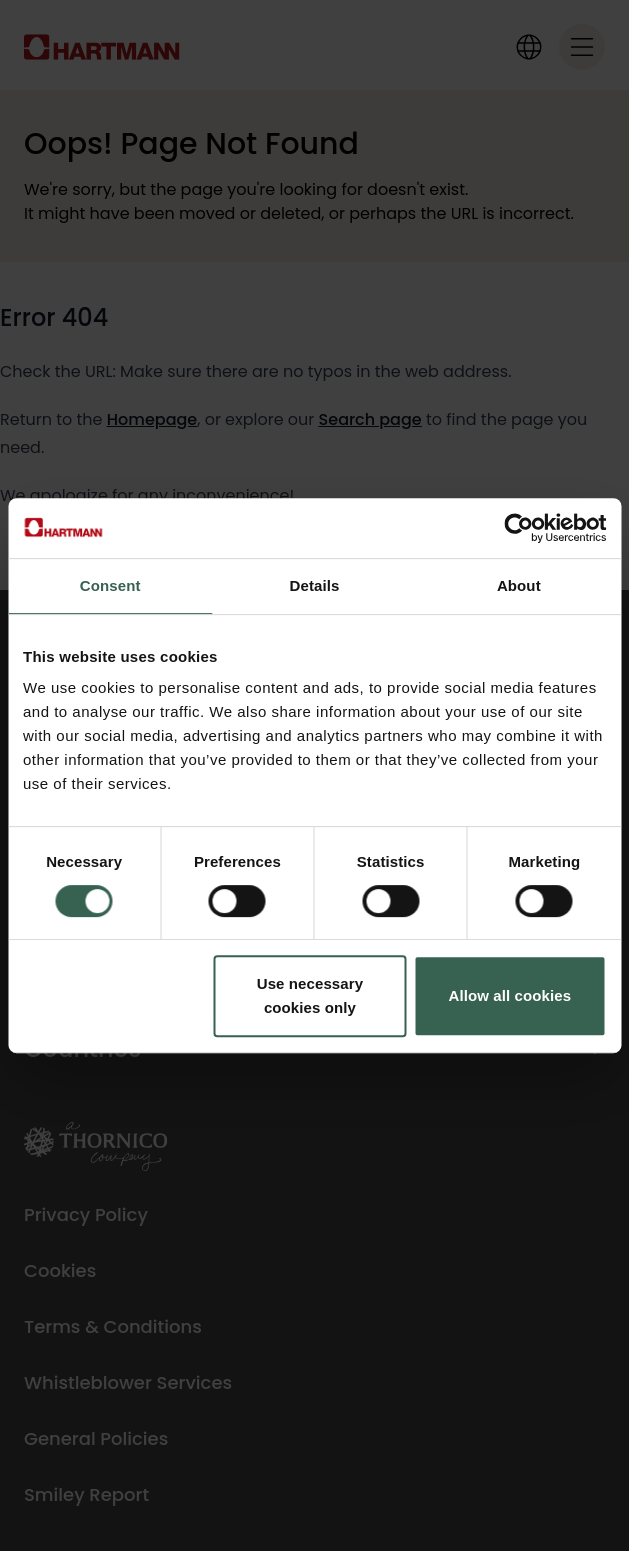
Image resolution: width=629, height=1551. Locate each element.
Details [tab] (315, 585)
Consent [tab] (110, 585)
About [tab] (519, 585)
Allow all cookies (510, 995)
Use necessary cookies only (310, 995)
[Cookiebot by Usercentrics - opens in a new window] (518, 528)
